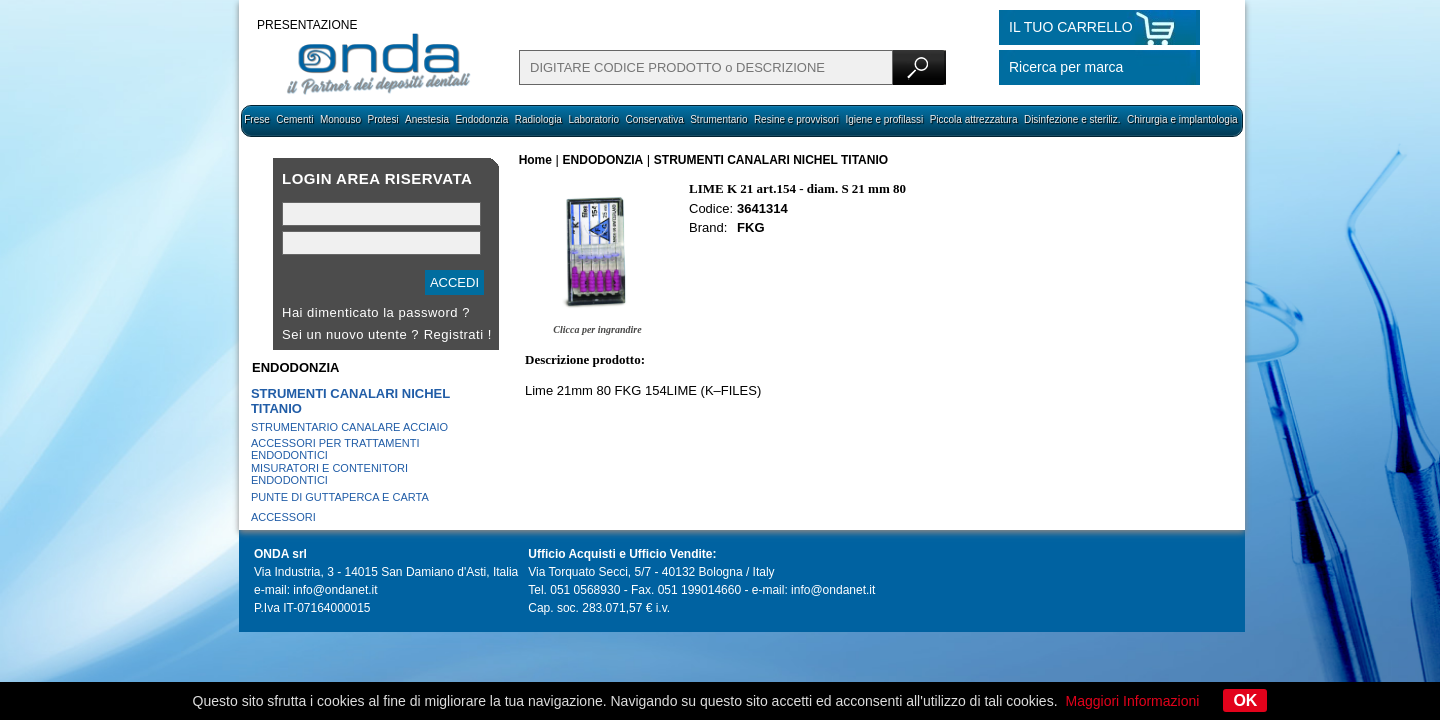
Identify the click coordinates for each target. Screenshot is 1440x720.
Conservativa (654, 119)
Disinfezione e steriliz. (1072, 119)
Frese (257, 119)
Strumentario (718, 119)
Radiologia (538, 119)
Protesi (382, 119)
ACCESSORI (283, 517)
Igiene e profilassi (884, 119)
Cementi (294, 119)
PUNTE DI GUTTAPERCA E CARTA (340, 497)
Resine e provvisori (796, 119)
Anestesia (427, 119)
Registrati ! (458, 334)
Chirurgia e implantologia (1182, 119)
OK (1245, 700)
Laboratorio (593, 119)
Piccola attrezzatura (974, 119)
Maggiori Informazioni (1133, 701)
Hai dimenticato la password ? (376, 312)
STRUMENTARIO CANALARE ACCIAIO (349, 427)
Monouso (340, 119)
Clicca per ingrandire (597, 329)
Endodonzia (481, 119)
